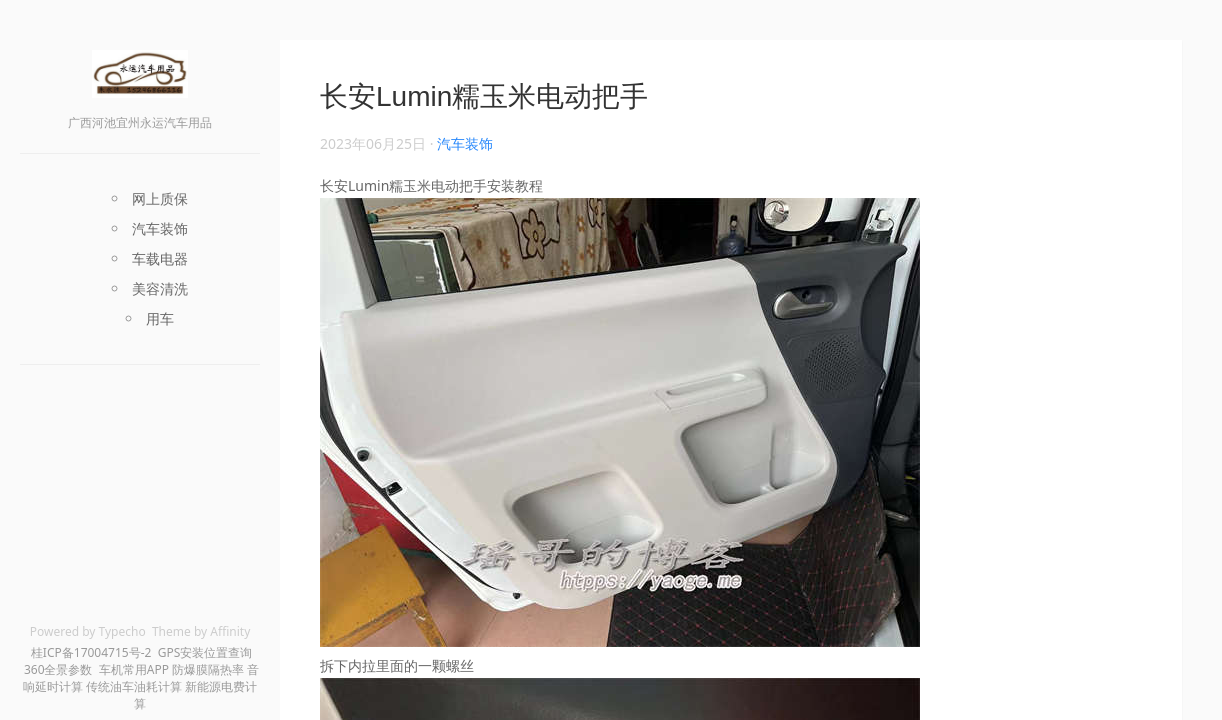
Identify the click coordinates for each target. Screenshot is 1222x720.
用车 (160, 318)
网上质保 (160, 198)
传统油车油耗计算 (134, 686)
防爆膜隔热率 (208, 669)
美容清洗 (160, 288)
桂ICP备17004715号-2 (91, 652)
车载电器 (160, 258)
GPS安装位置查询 (205, 652)
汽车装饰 (160, 228)
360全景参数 (58, 669)
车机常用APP (134, 669)
